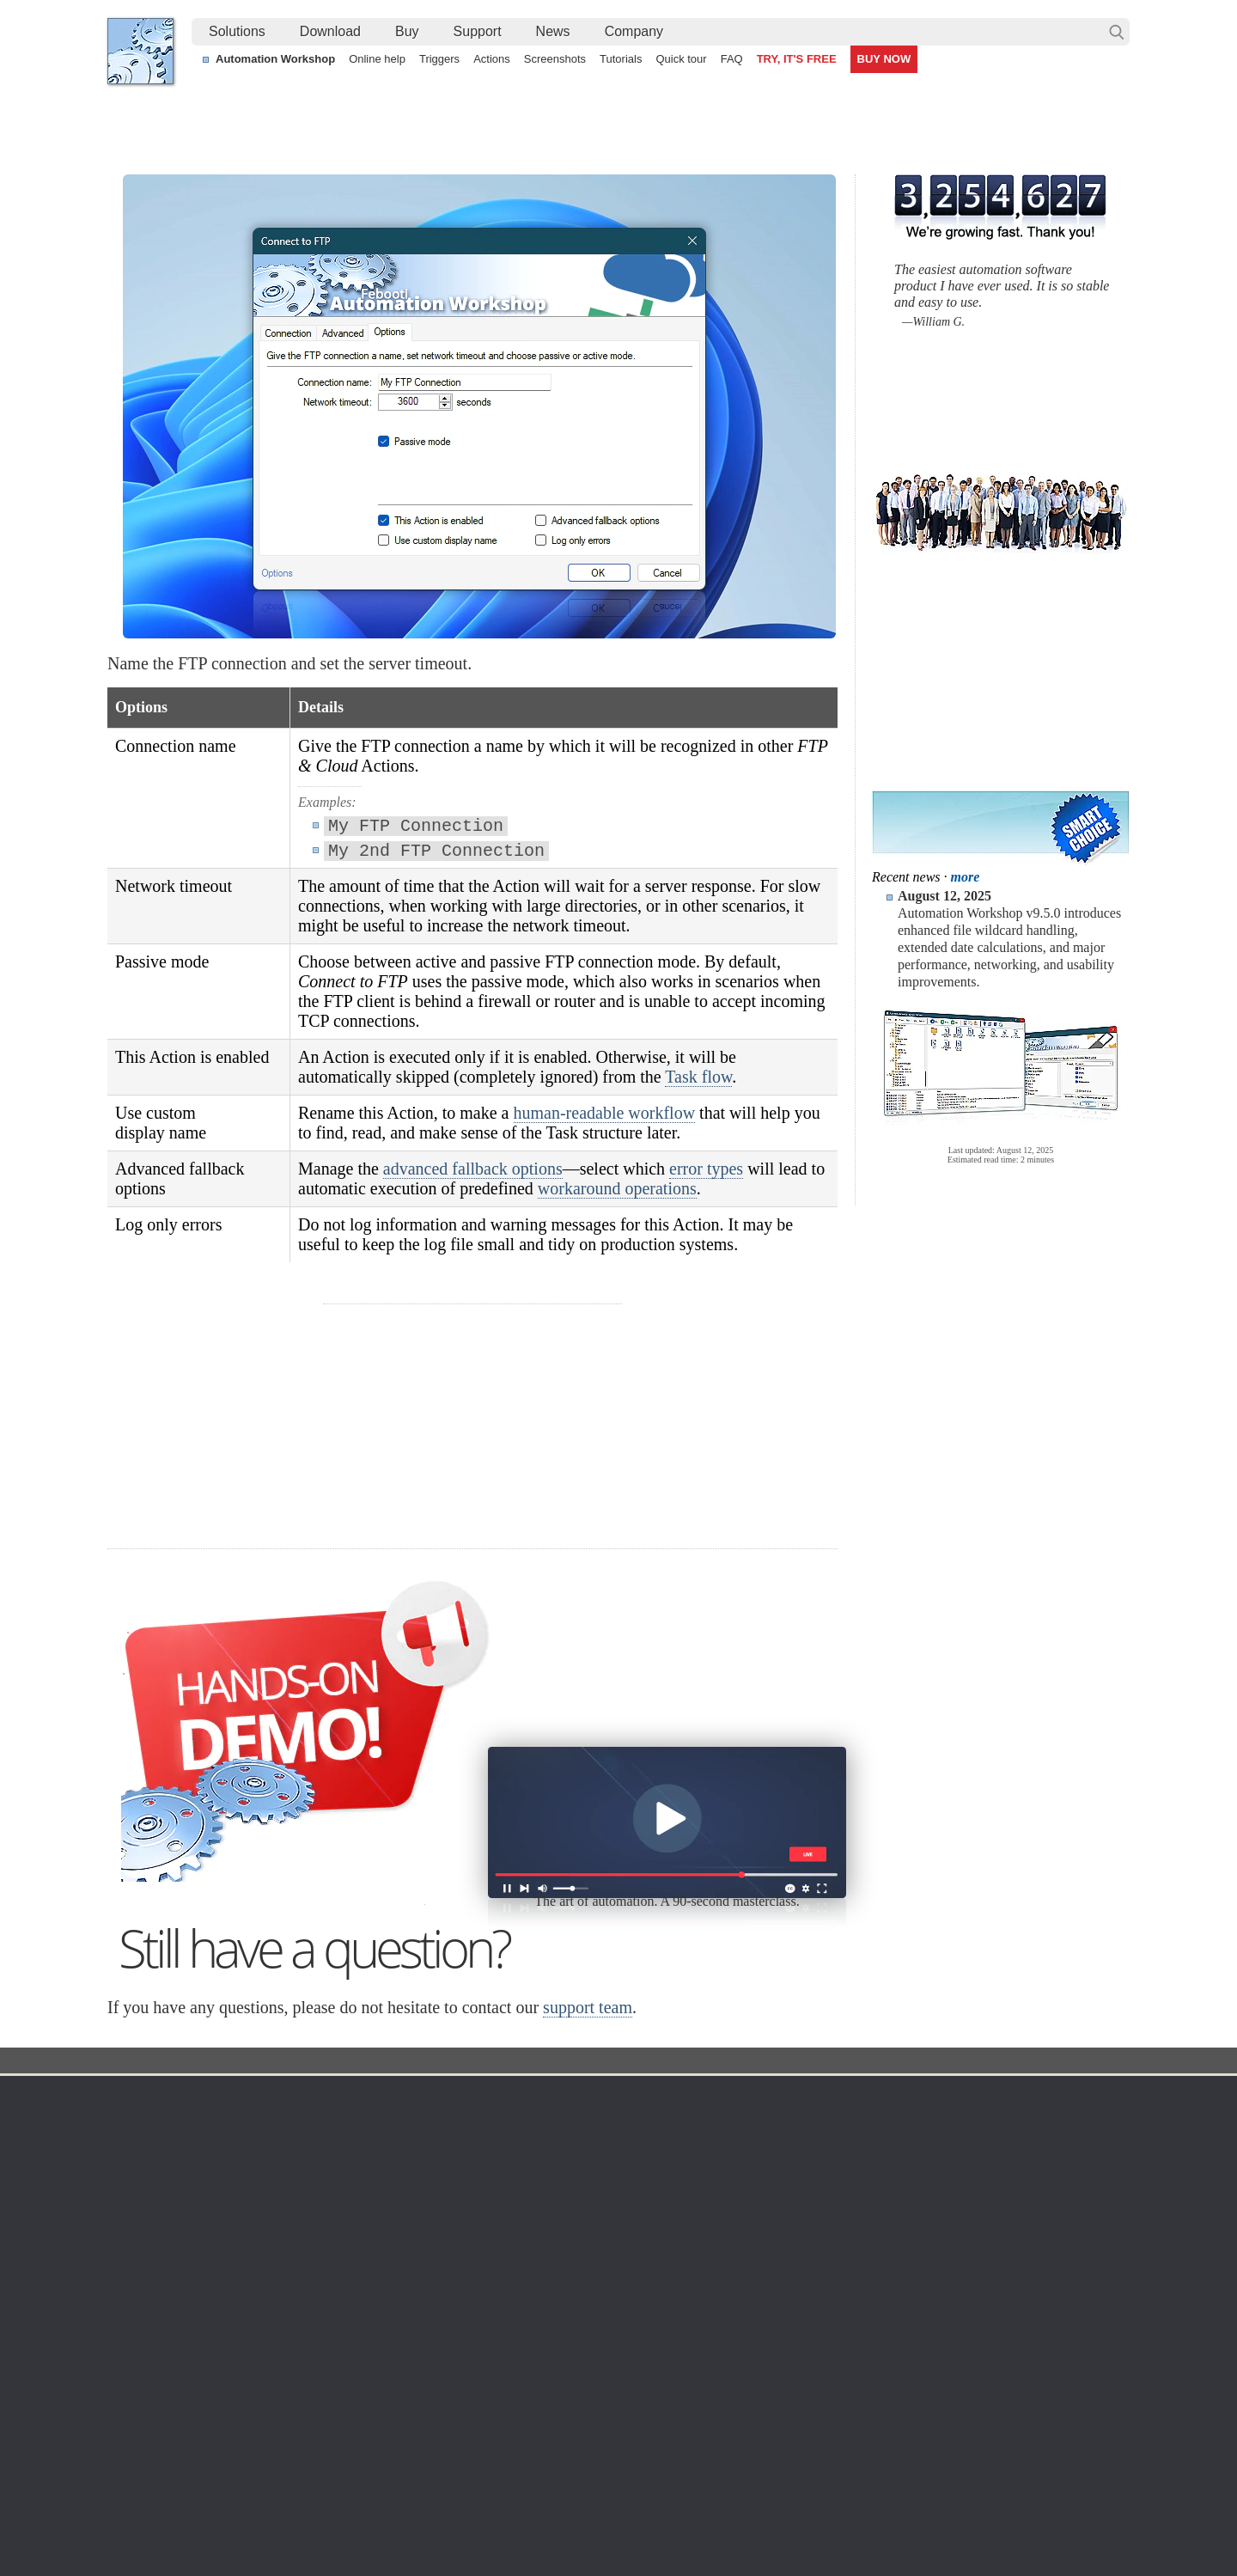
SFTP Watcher (633, 2184)
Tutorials (621, 58)
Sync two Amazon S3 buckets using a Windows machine (590, 2438)
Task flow (698, 1076)
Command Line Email (318, 2163)
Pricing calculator (798, 2163)
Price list (775, 2205)
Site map (147, 2163)
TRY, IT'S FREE (797, 58)
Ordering (780, 2096)
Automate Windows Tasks (192, 2438)
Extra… (614, 2328)
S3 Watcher (625, 2225)
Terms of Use (159, 2122)
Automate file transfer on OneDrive (981, 2438)
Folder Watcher (635, 2143)
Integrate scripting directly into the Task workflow (252, 2399)
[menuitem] (237, 32)
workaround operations (617, 1188)
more (965, 877)
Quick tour (680, 58)
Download (330, 31)
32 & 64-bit (290, 2205)
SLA (943, 2184)
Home (140, 2096)
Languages (153, 2143)
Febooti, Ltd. (140, 51)
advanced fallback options (473, 1168)
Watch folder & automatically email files (992, 2419)
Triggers (439, 58)
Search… (1117, 31)
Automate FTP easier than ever (207, 2419)
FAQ (732, 58)
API (451, 2225)
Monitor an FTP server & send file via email (1003, 2399)
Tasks (457, 2205)
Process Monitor (637, 2308)
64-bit (276, 2225)
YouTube (445, 2515)
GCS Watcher (631, 2246)
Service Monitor (636, 2287)
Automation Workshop (275, 58)
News (553, 31)
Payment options (797, 2184)
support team (587, 2007)
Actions (491, 58)
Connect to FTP (554, 2061)
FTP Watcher (629, 2163)
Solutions (237, 31)
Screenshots (555, 58)
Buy (407, 31)
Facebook (501, 2515)
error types (706, 1168)
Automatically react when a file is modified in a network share (602, 2419)
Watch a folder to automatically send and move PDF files (590, 2458)
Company (634, 31)
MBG (766, 2225)
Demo (457, 2287)
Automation (479, 2096)
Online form (963, 2143)
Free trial (284, 2122)
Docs (422, 2061)
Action (474, 2061)
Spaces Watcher (638, 2267)
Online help (377, 58)
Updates (283, 2184)
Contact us (961, 2122)
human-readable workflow (605, 1112)
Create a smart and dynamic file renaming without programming (609, 2399)
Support (478, 31)
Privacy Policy (969, 2163)
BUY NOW (884, 58)
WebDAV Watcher (642, 2205)
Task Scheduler (635, 2122)
